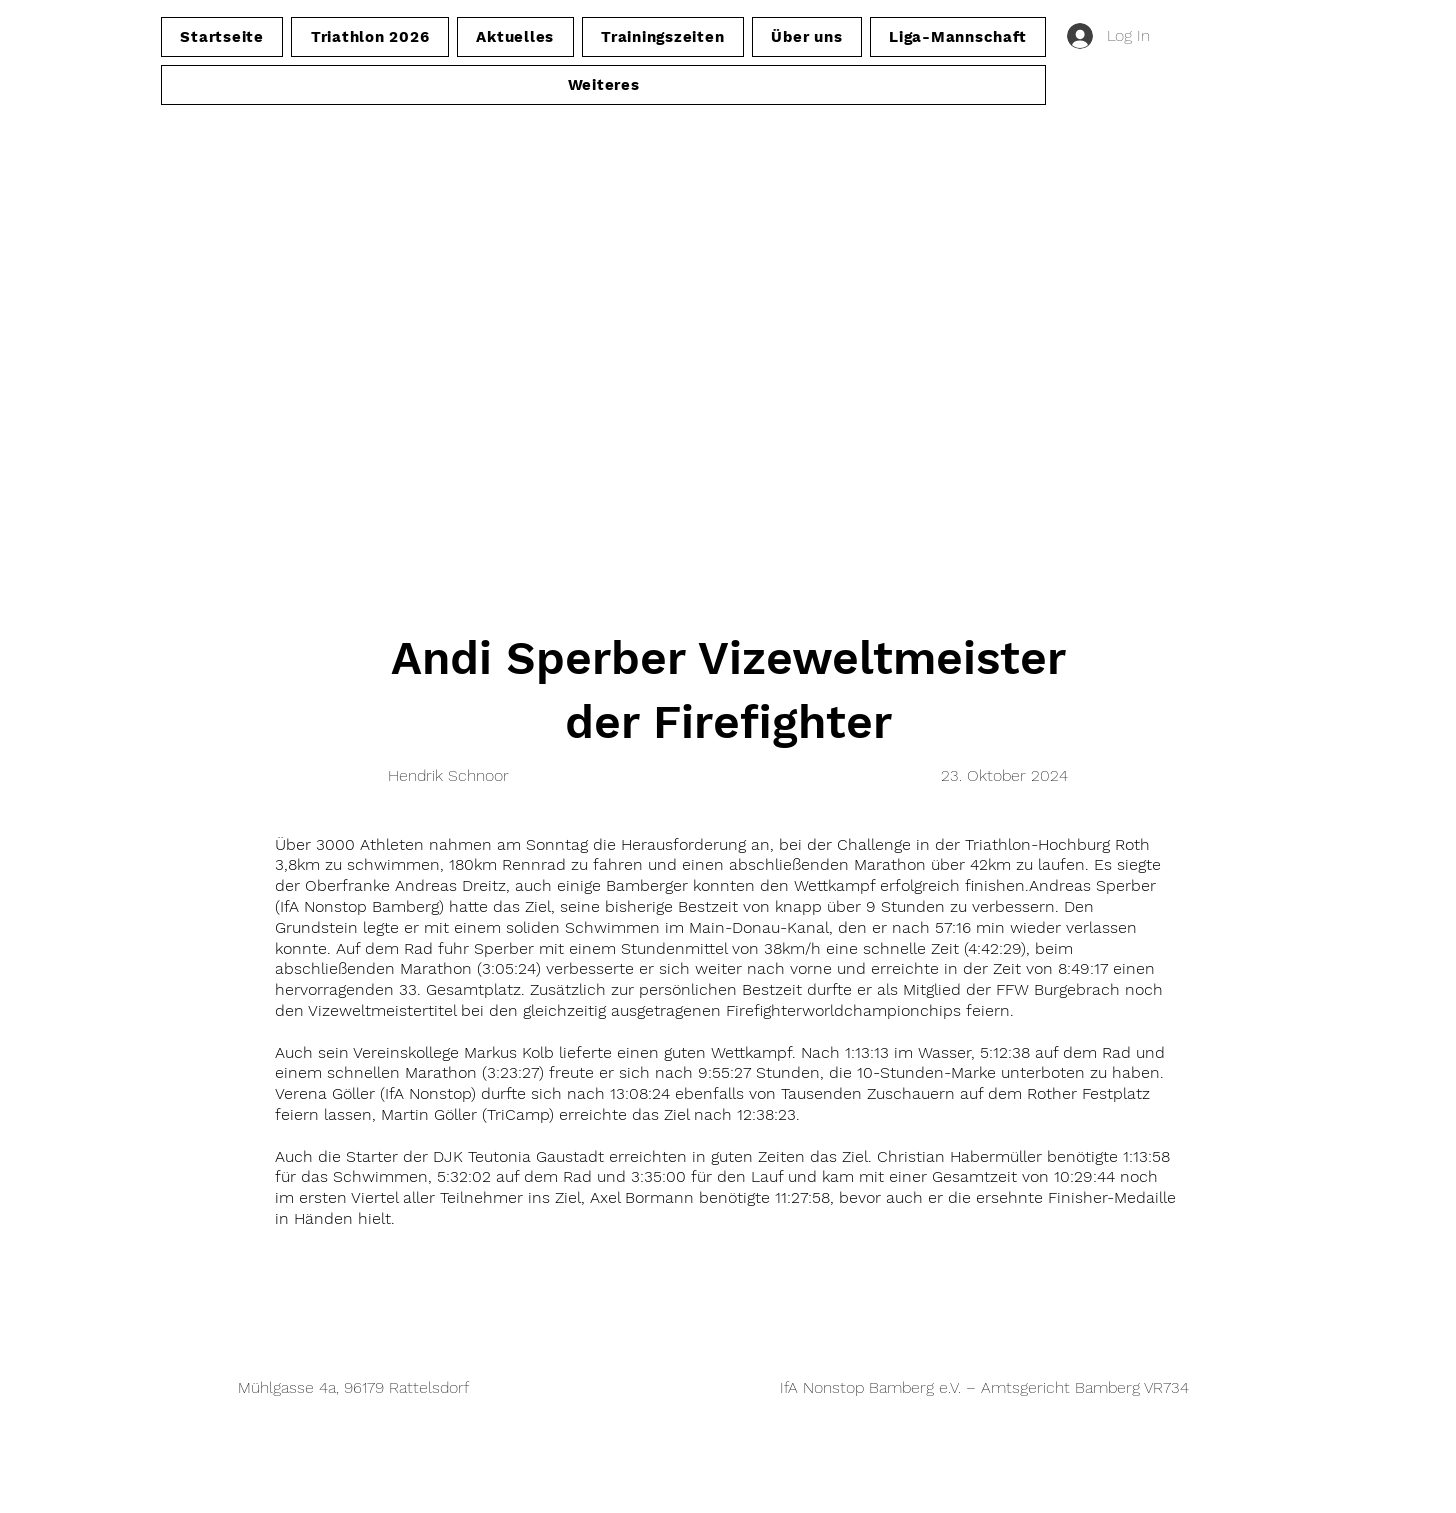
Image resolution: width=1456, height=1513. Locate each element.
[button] (603, 85)
